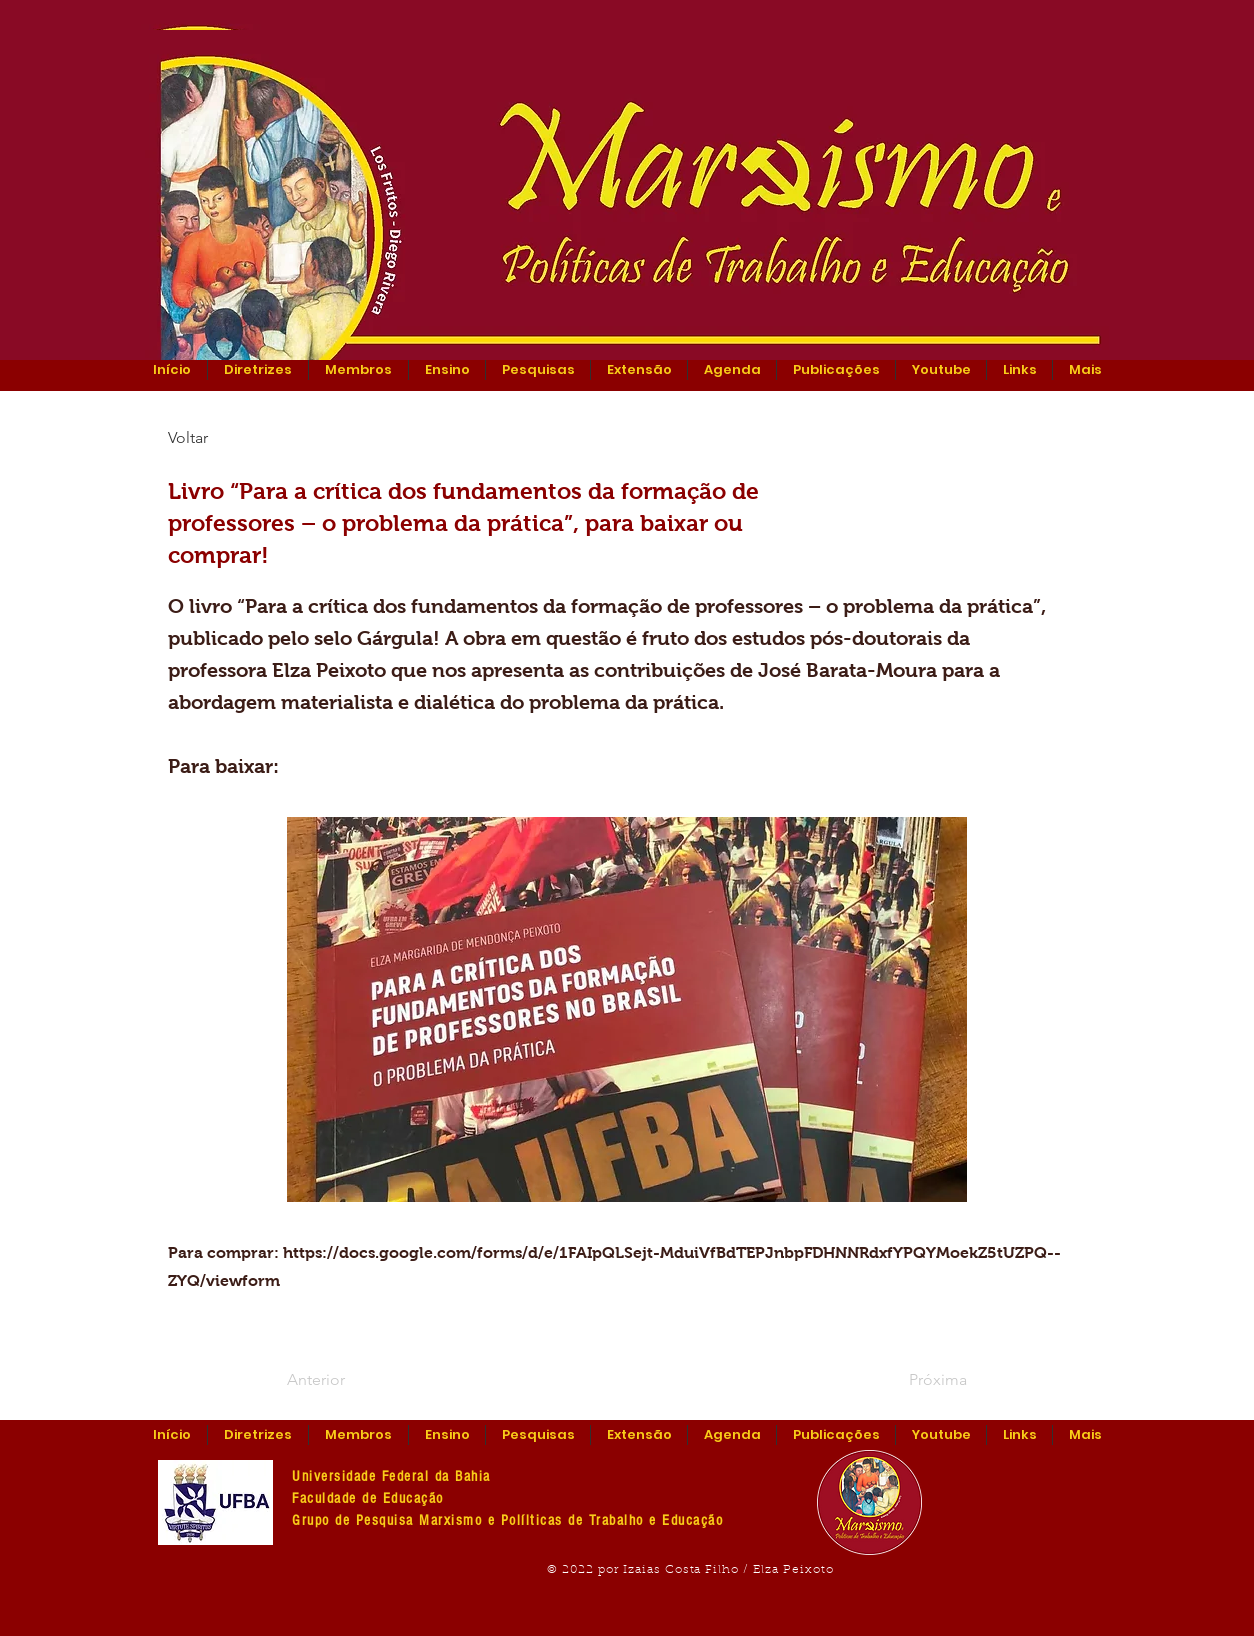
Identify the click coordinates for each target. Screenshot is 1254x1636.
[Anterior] (353, 1380)
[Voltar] (234, 438)
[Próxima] (917, 1380)
